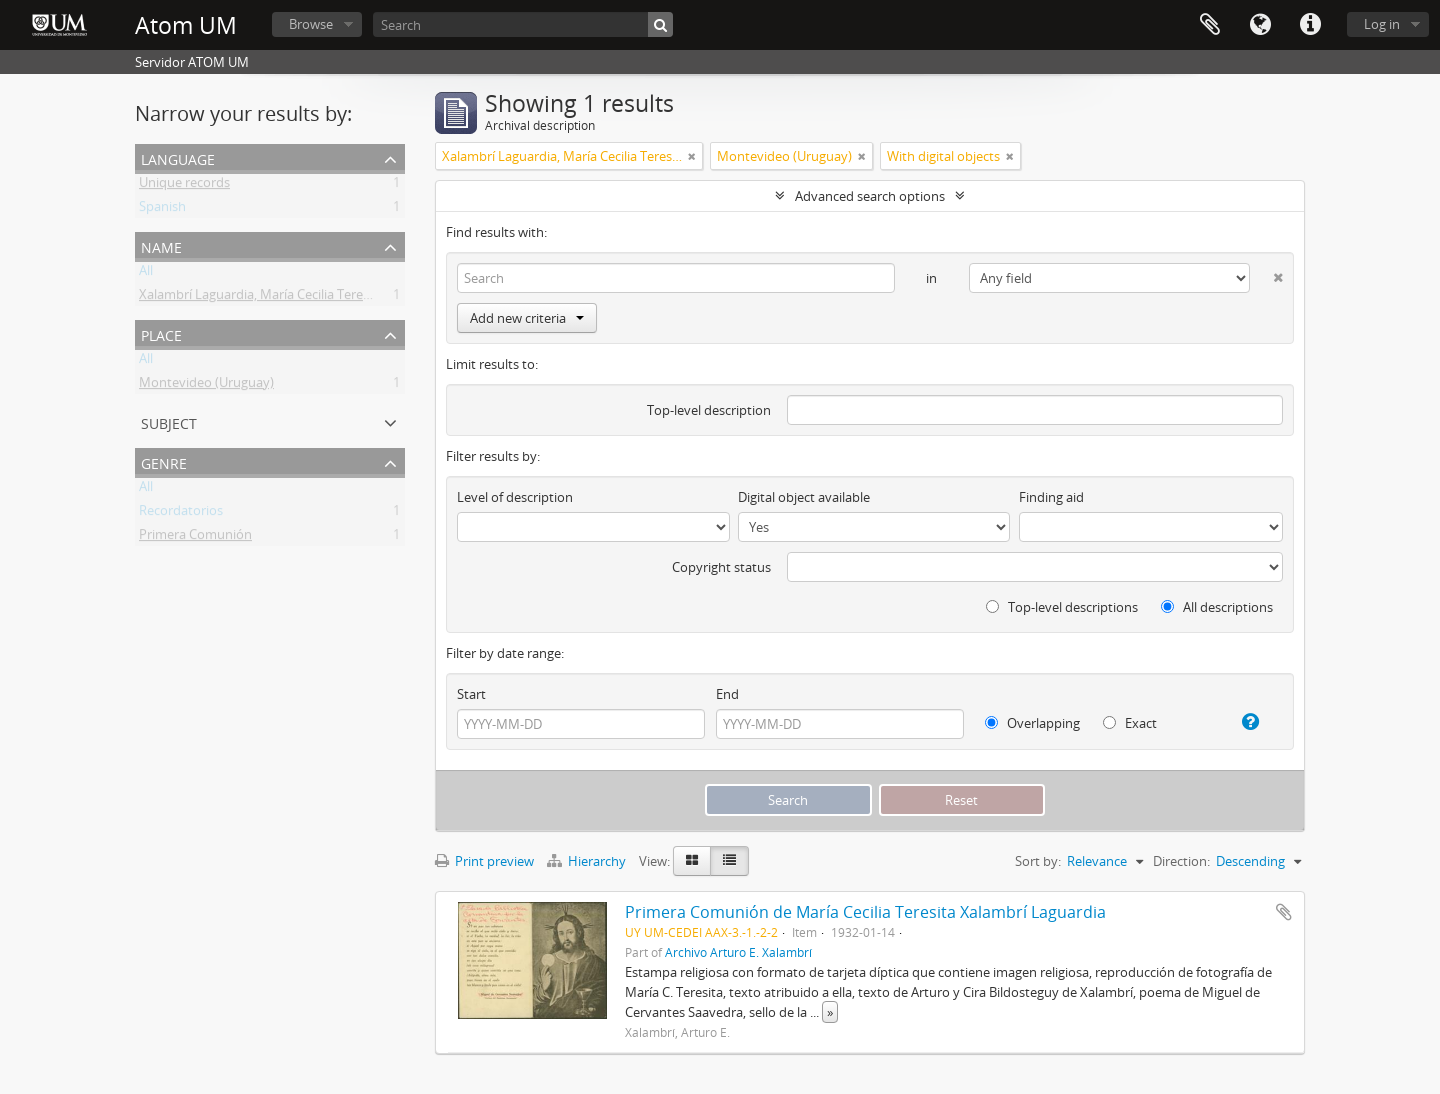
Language (1260, 25)
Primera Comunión (195, 538)
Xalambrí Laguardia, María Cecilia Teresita (261, 298)
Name (161, 245)
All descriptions (1217, 607)
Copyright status (721, 567)
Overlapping (1032, 723)
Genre (164, 461)
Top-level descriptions (1062, 607)
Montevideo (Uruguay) (206, 386)
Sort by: (1038, 861)
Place (161, 333)
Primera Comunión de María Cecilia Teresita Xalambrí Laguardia (865, 912)
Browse (311, 24)
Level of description (515, 497)
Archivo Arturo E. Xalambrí (738, 952)
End (727, 694)
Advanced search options (870, 196)
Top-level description (709, 410)
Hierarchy (588, 861)
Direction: (1181, 861)
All (146, 274)
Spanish (162, 210)
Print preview (484, 861)
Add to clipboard (1284, 912)
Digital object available (804, 497)
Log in (1382, 24)
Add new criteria (527, 318)
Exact (1130, 723)
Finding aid (1051, 497)
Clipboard (1210, 25)
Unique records (184, 186)
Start (471, 694)
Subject (169, 421)
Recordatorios (181, 514)
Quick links (1310, 25)
